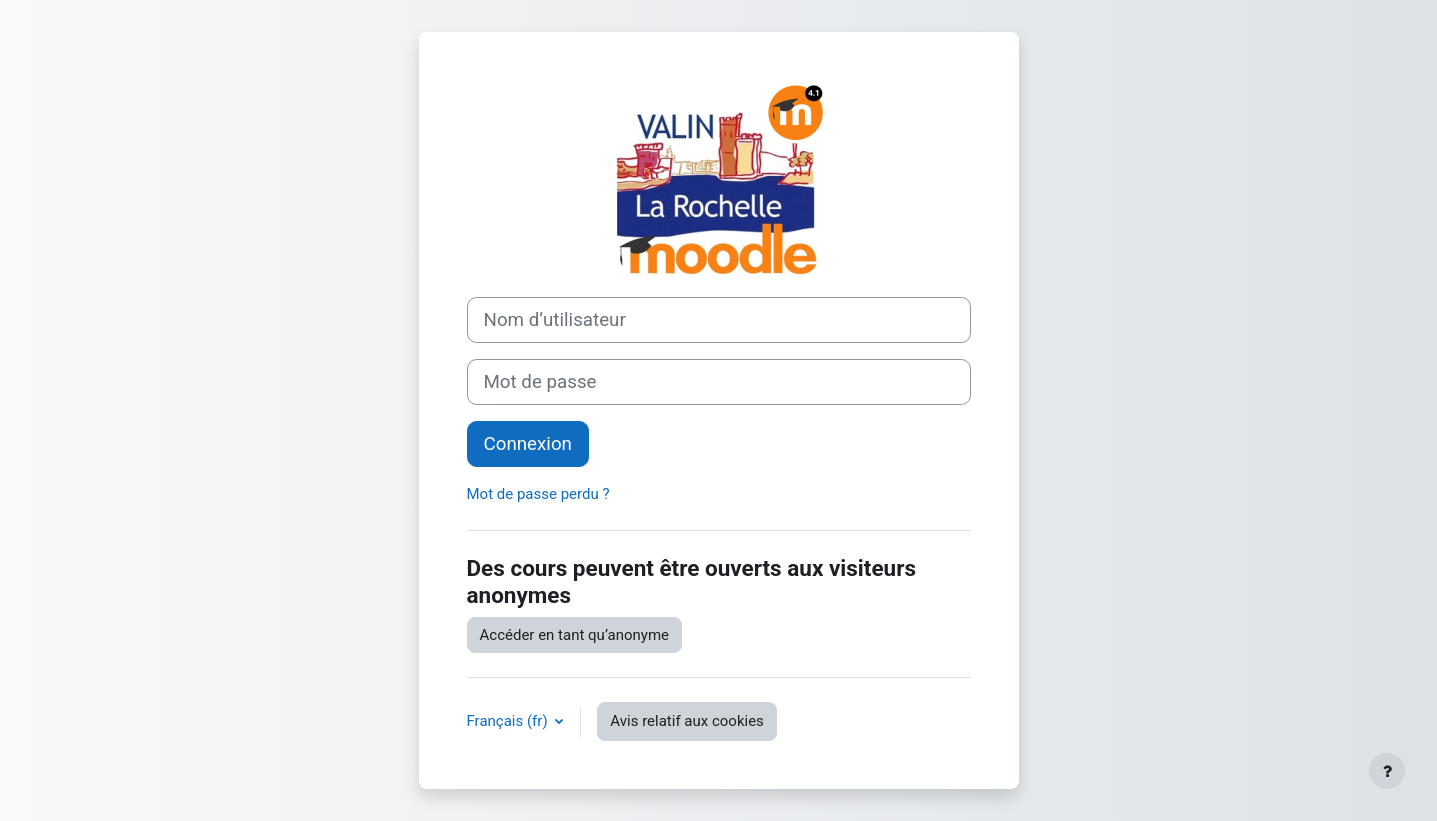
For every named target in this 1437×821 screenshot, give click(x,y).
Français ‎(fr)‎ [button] (509, 721)
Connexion (528, 444)
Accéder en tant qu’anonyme (575, 635)
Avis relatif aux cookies (687, 721)
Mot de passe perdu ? (538, 494)
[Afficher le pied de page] (1387, 771)
